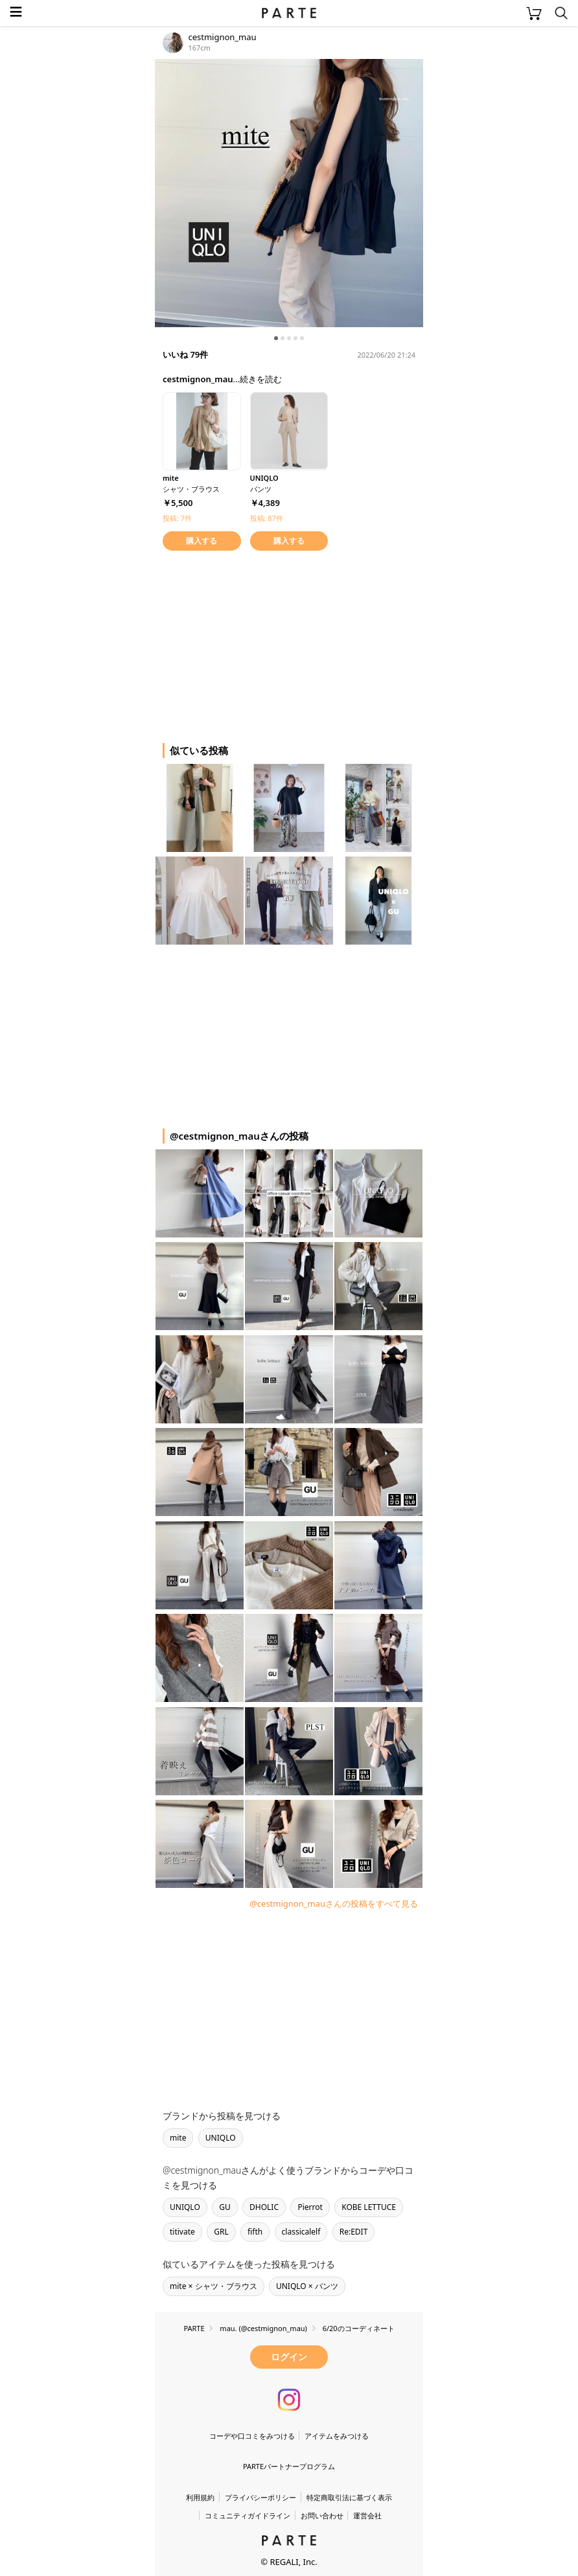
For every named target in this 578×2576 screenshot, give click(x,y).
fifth (255, 2231)
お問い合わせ (322, 2515)
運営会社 (367, 2515)
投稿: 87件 (266, 518)
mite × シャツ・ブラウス (213, 2286)
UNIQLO (220, 2137)
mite (178, 2137)
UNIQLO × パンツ (307, 2286)
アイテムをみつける (337, 2436)
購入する (201, 540)
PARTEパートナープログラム (289, 2466)
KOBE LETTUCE (368, 2207)
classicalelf (301, 2231)
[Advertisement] (258, 645)
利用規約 (200, 2497)
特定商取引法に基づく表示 (349, 2497)
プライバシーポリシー (260, 2497)
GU (225, 2207)
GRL (221, 2231)
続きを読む (261, 379)
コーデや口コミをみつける (252, 2436)
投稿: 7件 (177, 518)
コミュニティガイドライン (247, 2515)
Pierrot (309, 2207)
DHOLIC (264, 2207)
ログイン (289, 2357)
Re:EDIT (354, 2231)
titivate (182, 2231)
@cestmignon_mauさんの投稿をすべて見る (333, 1903)
